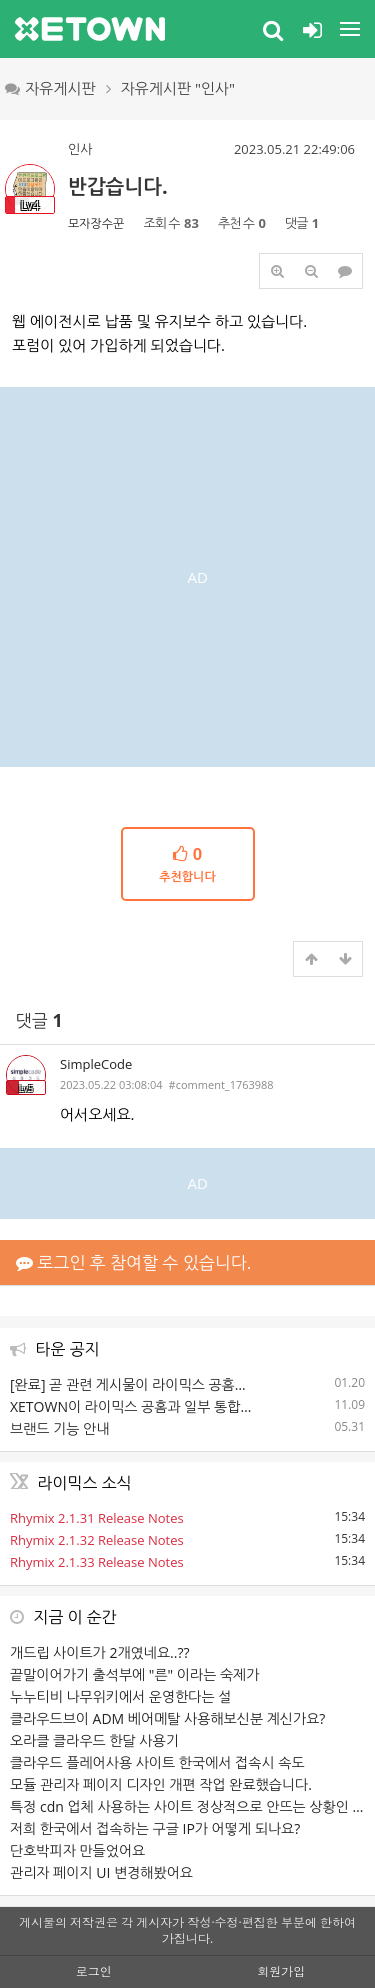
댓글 (39, 1020)
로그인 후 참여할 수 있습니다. (133, 1262)
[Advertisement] (187, 574)
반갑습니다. (118, 186)
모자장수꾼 (96, 223)
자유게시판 (50, 88)
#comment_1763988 (221, 1084)
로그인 (94, 1971)
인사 (80, 149)
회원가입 (281, 1971)
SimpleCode (96, 1064)
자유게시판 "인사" (178, 88)
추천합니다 (188, 863)
